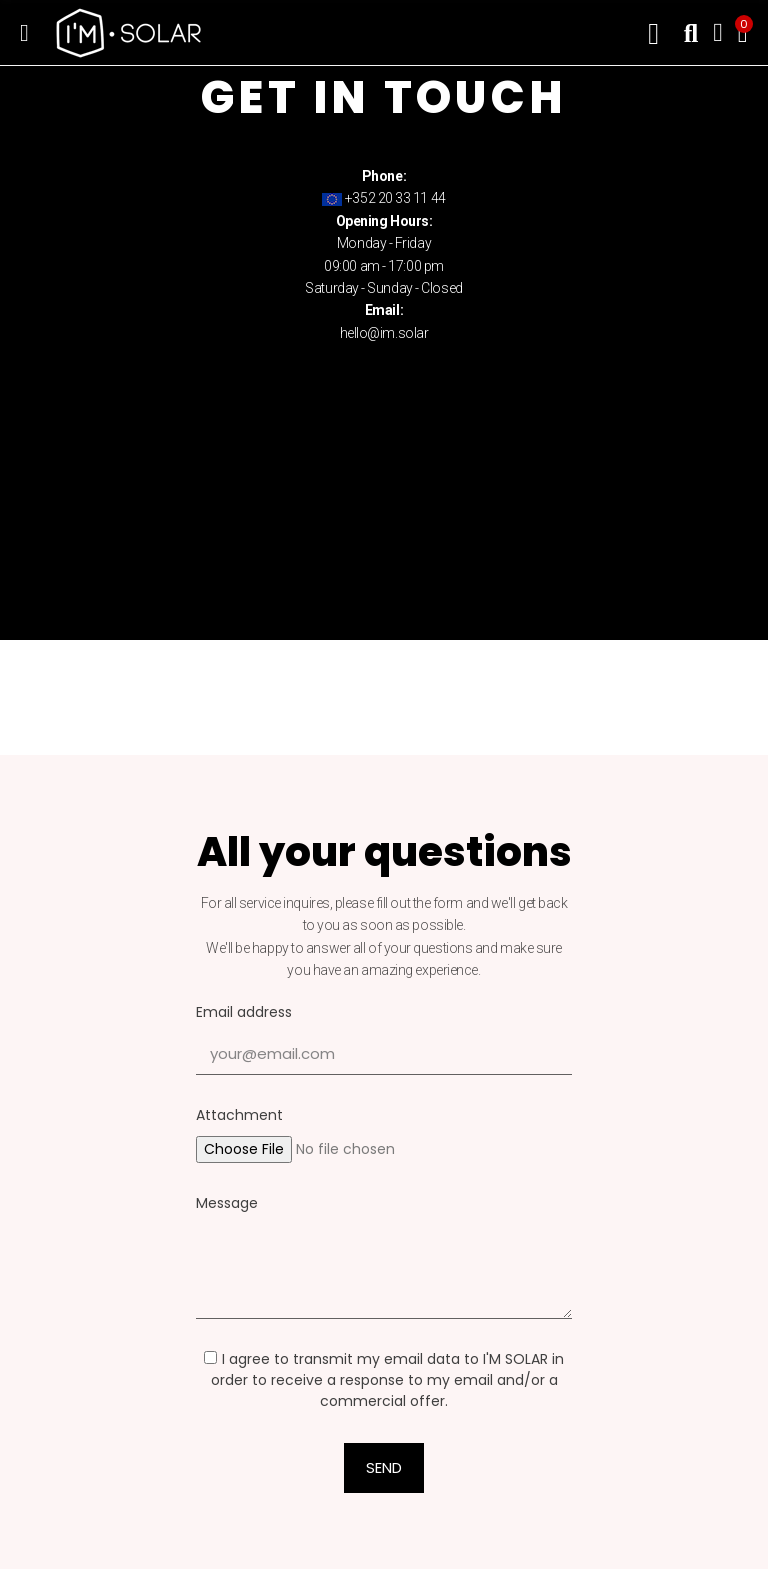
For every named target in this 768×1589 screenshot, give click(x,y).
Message (227, 1203)
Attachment (239, 1115)
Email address (244, 1012)
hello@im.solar (384, 333)
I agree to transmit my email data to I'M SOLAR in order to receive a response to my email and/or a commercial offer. (384, 1380)
